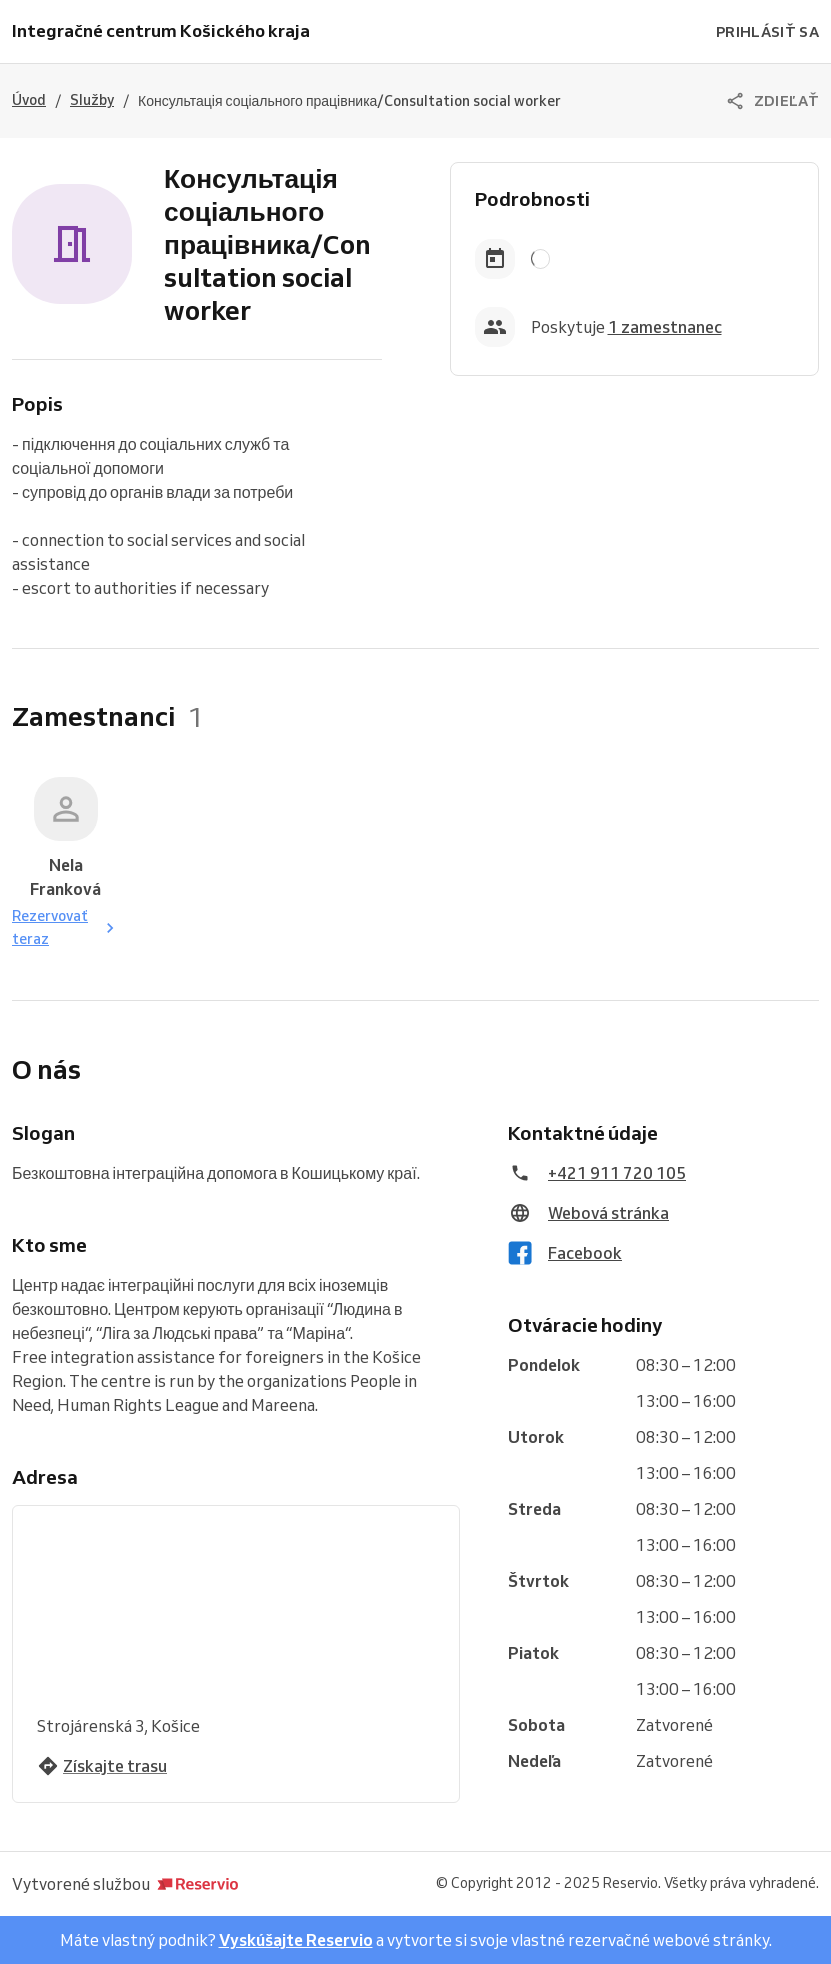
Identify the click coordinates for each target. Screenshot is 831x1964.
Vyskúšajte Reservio (296, 1940)
